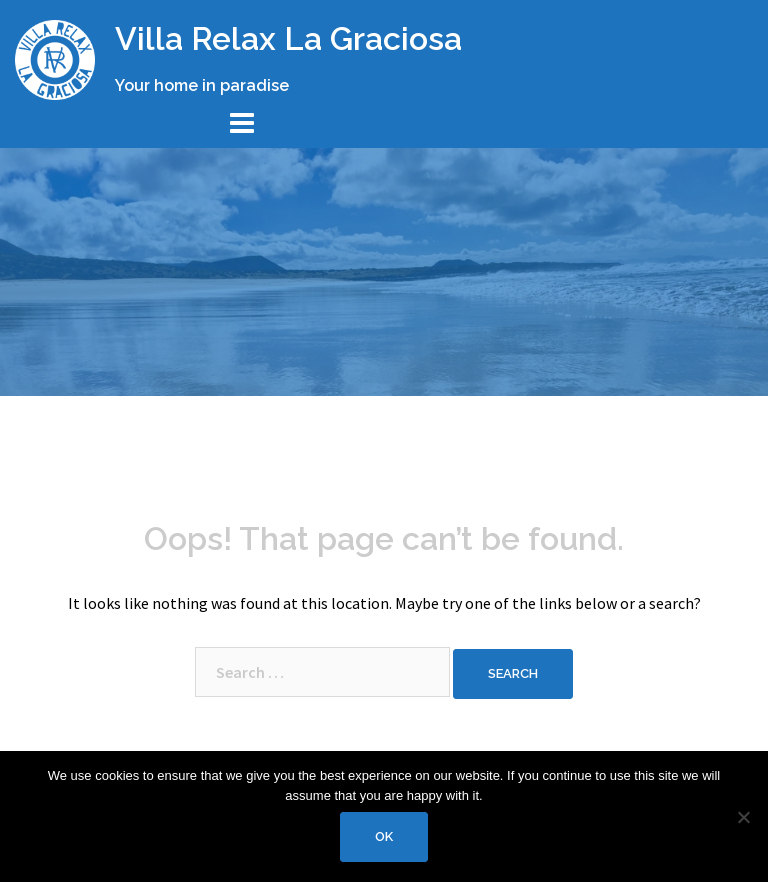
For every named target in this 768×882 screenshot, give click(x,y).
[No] (743, 817)
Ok (384, 836)
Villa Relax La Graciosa (288, 38)
